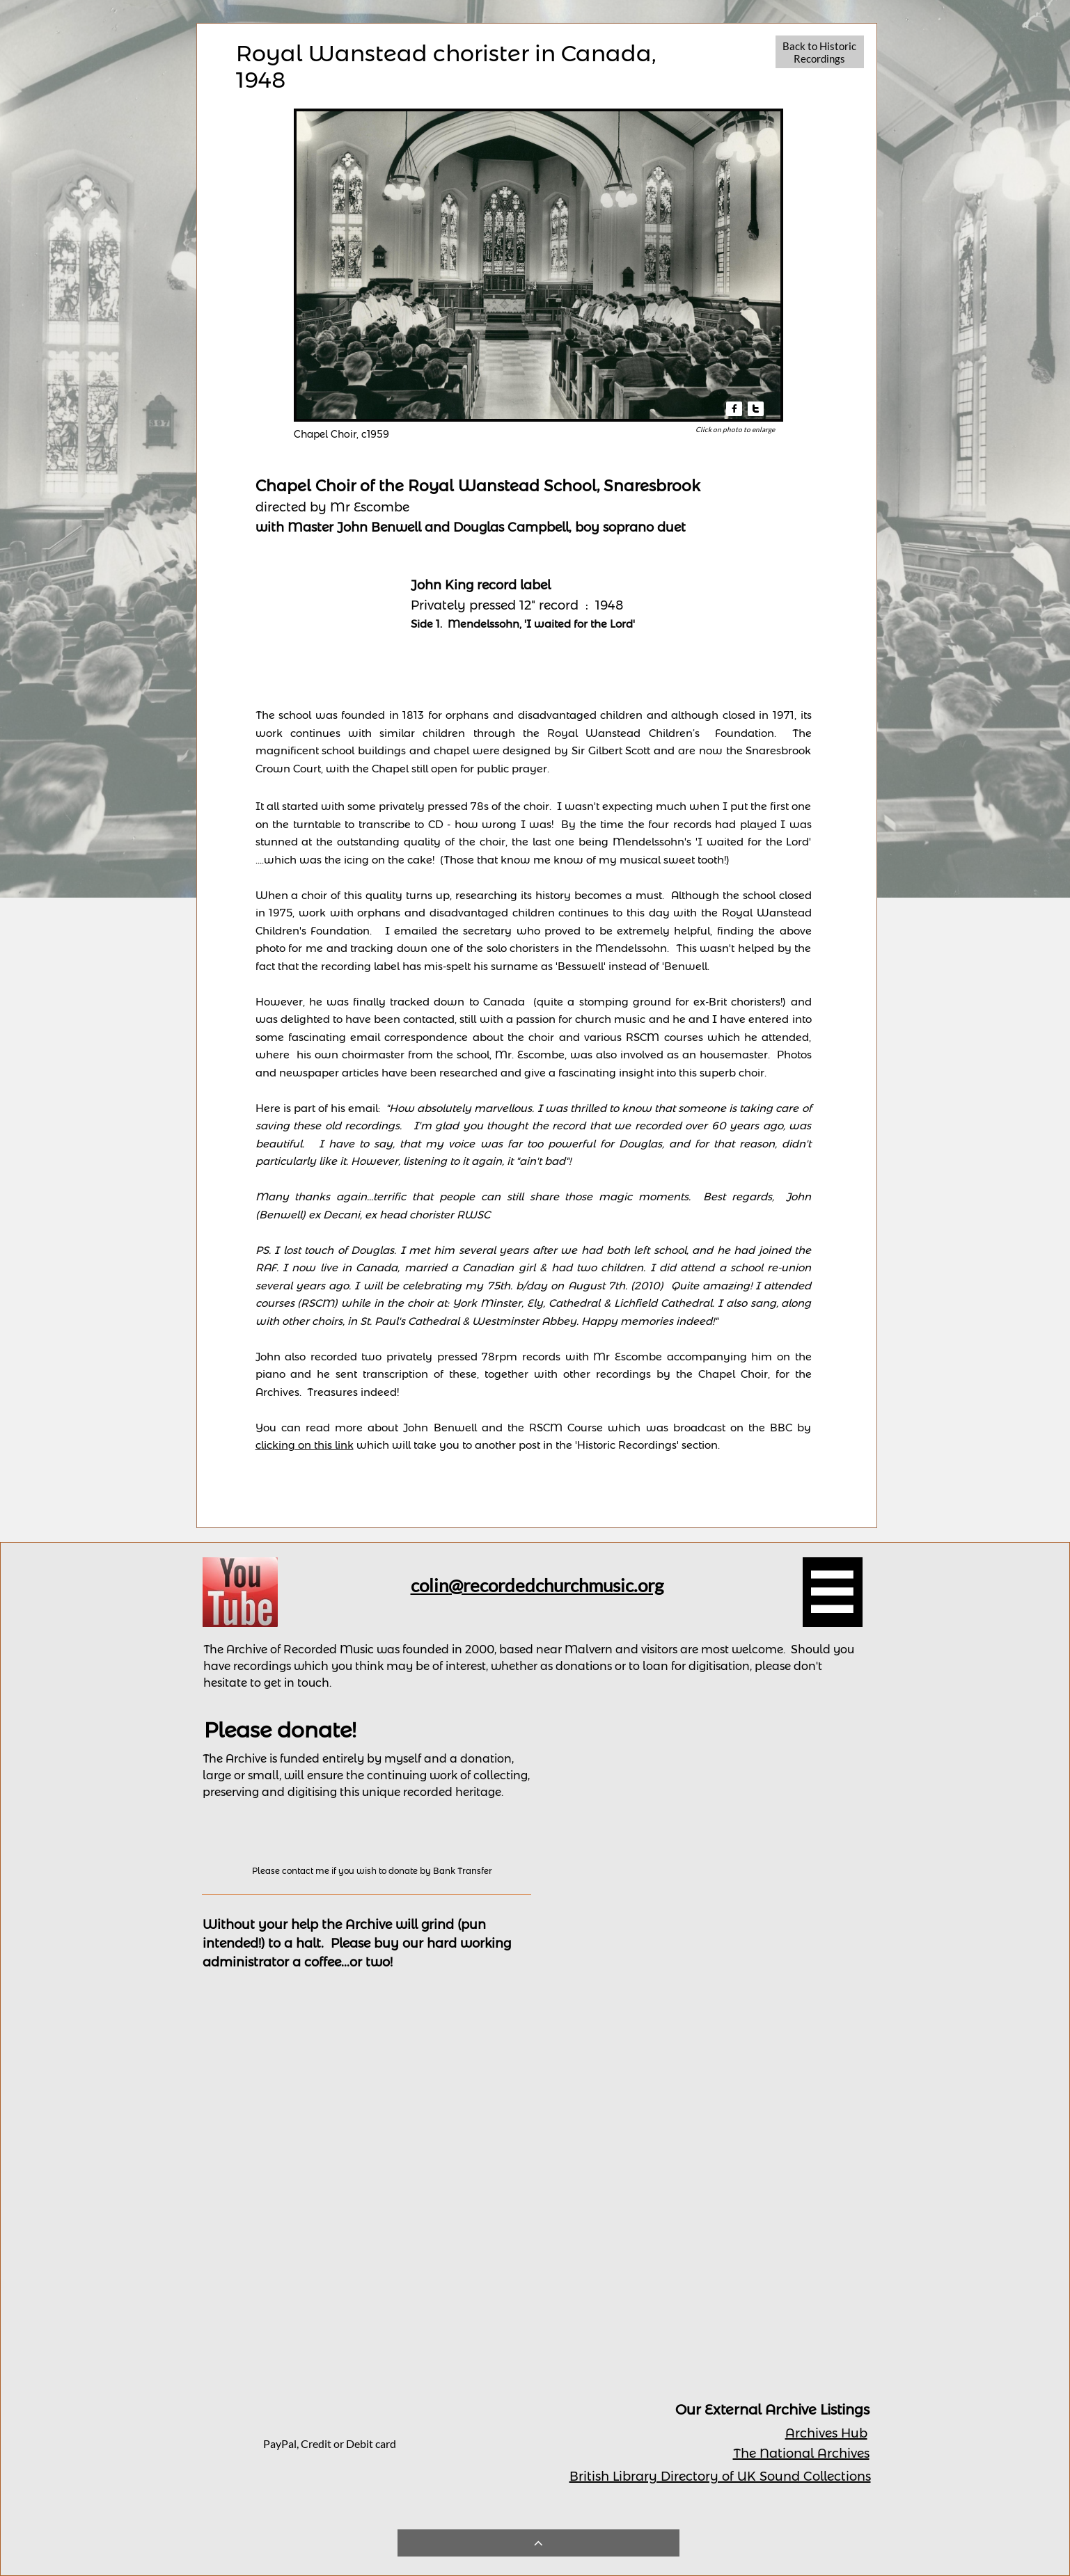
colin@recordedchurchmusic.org (537, 1585)
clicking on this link (304, 1445)
